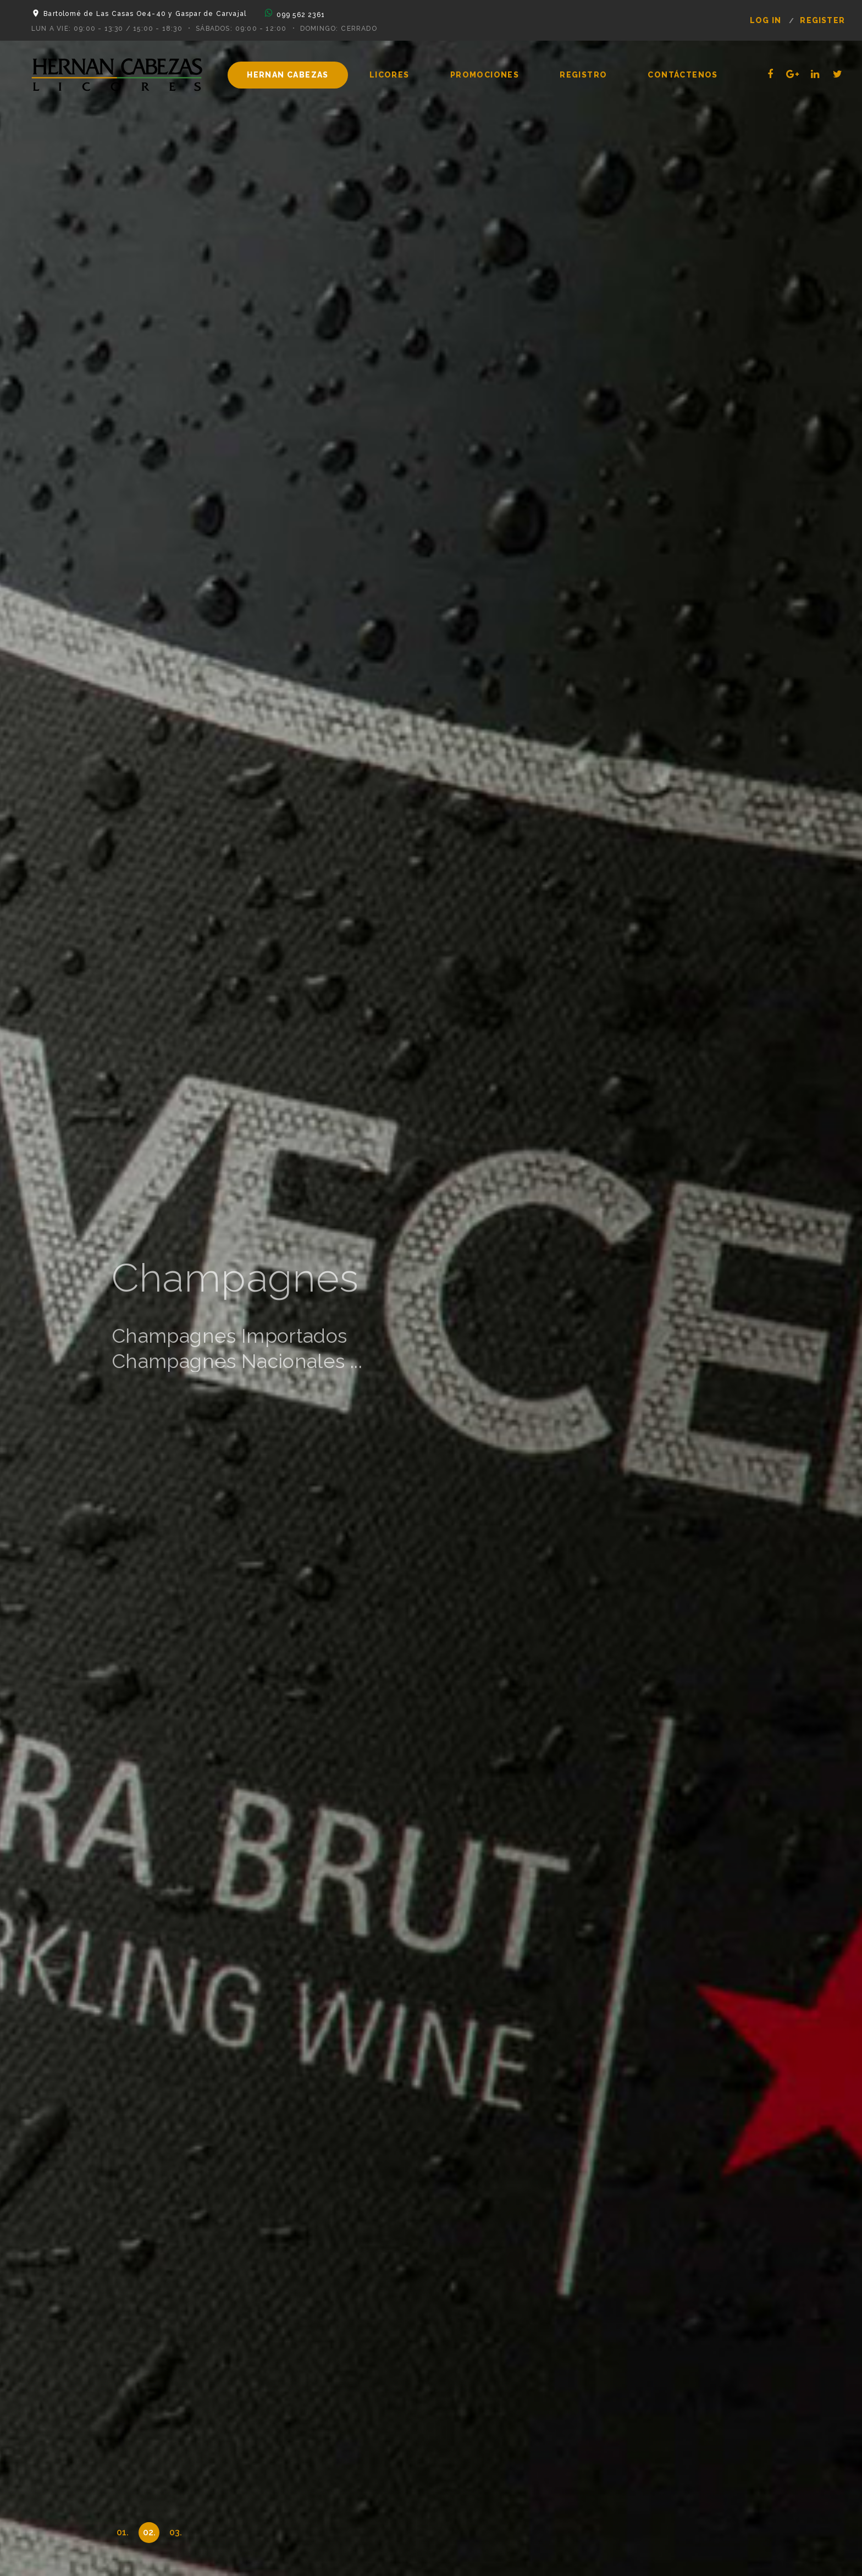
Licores (389, 74)
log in (765, 20)
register (822, 20)
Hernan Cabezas (288, 74)
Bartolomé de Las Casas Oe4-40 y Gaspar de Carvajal (144, 14)
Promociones (484, 74)
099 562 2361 (301, 15)
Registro (583, 74)
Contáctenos (682, 74)
